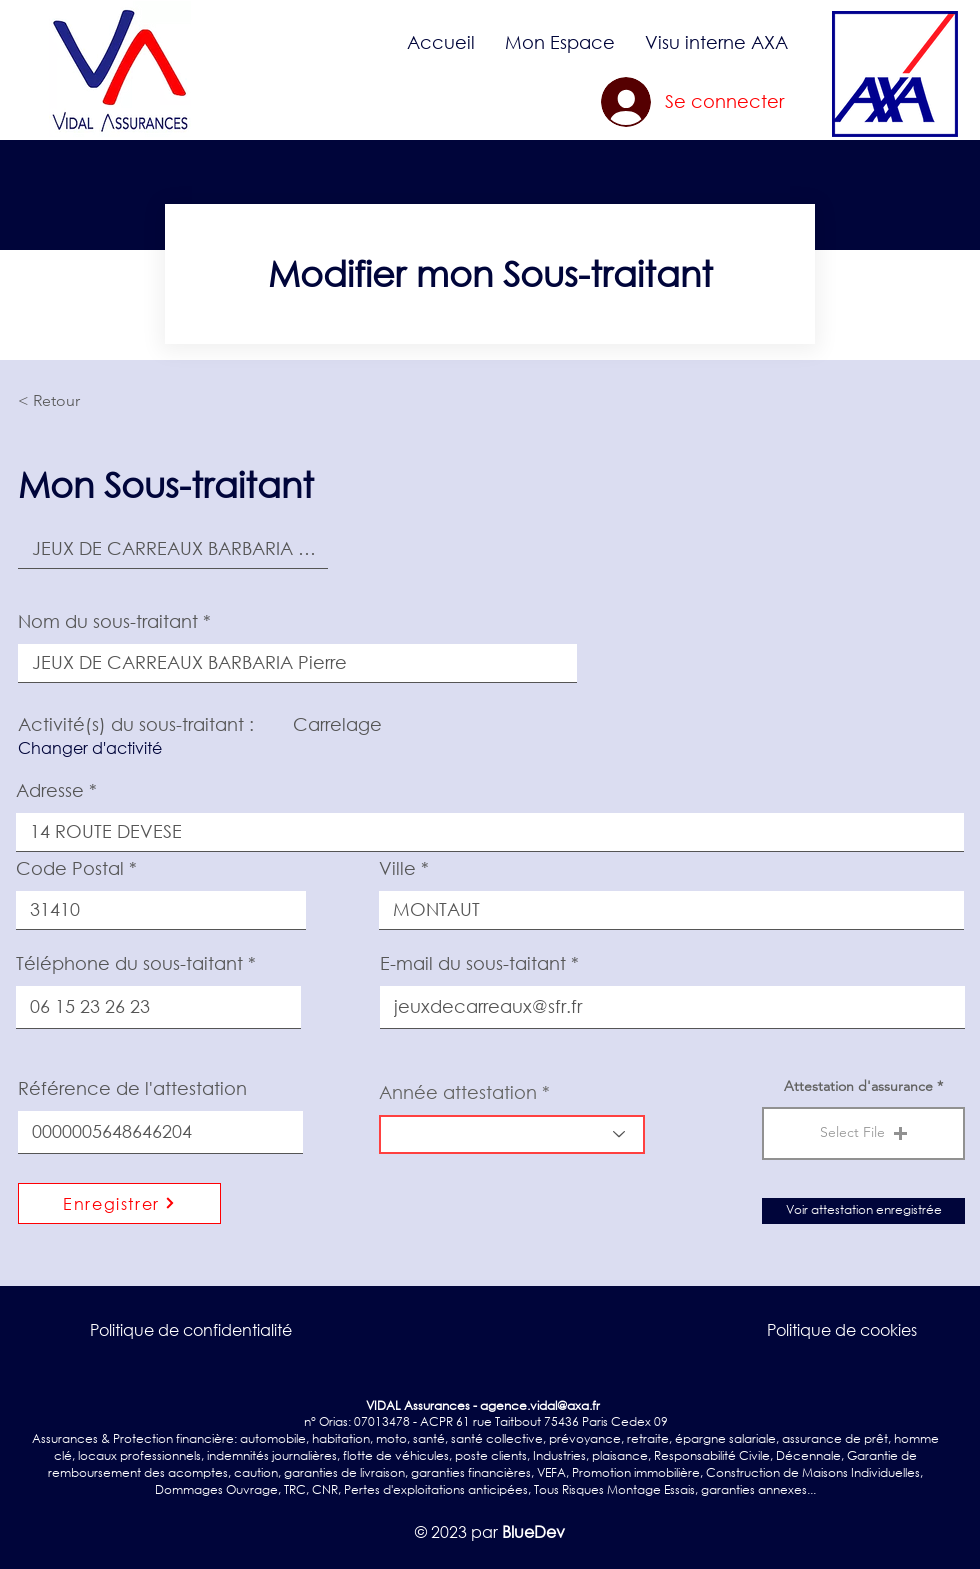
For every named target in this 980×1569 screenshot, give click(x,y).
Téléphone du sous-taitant (129, 963)
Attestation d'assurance (858, 1086)
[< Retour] (84, 401)
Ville (397, 868)
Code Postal (70, 868)
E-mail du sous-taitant (473, 963)
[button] (560, 42)
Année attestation (458, 1092)
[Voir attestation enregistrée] (863, 1211)
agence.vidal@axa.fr (540, 1405)
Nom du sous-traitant (108, 621)
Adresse (50, 790)
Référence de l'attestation (132, 1088)
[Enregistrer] (119, 1203)
